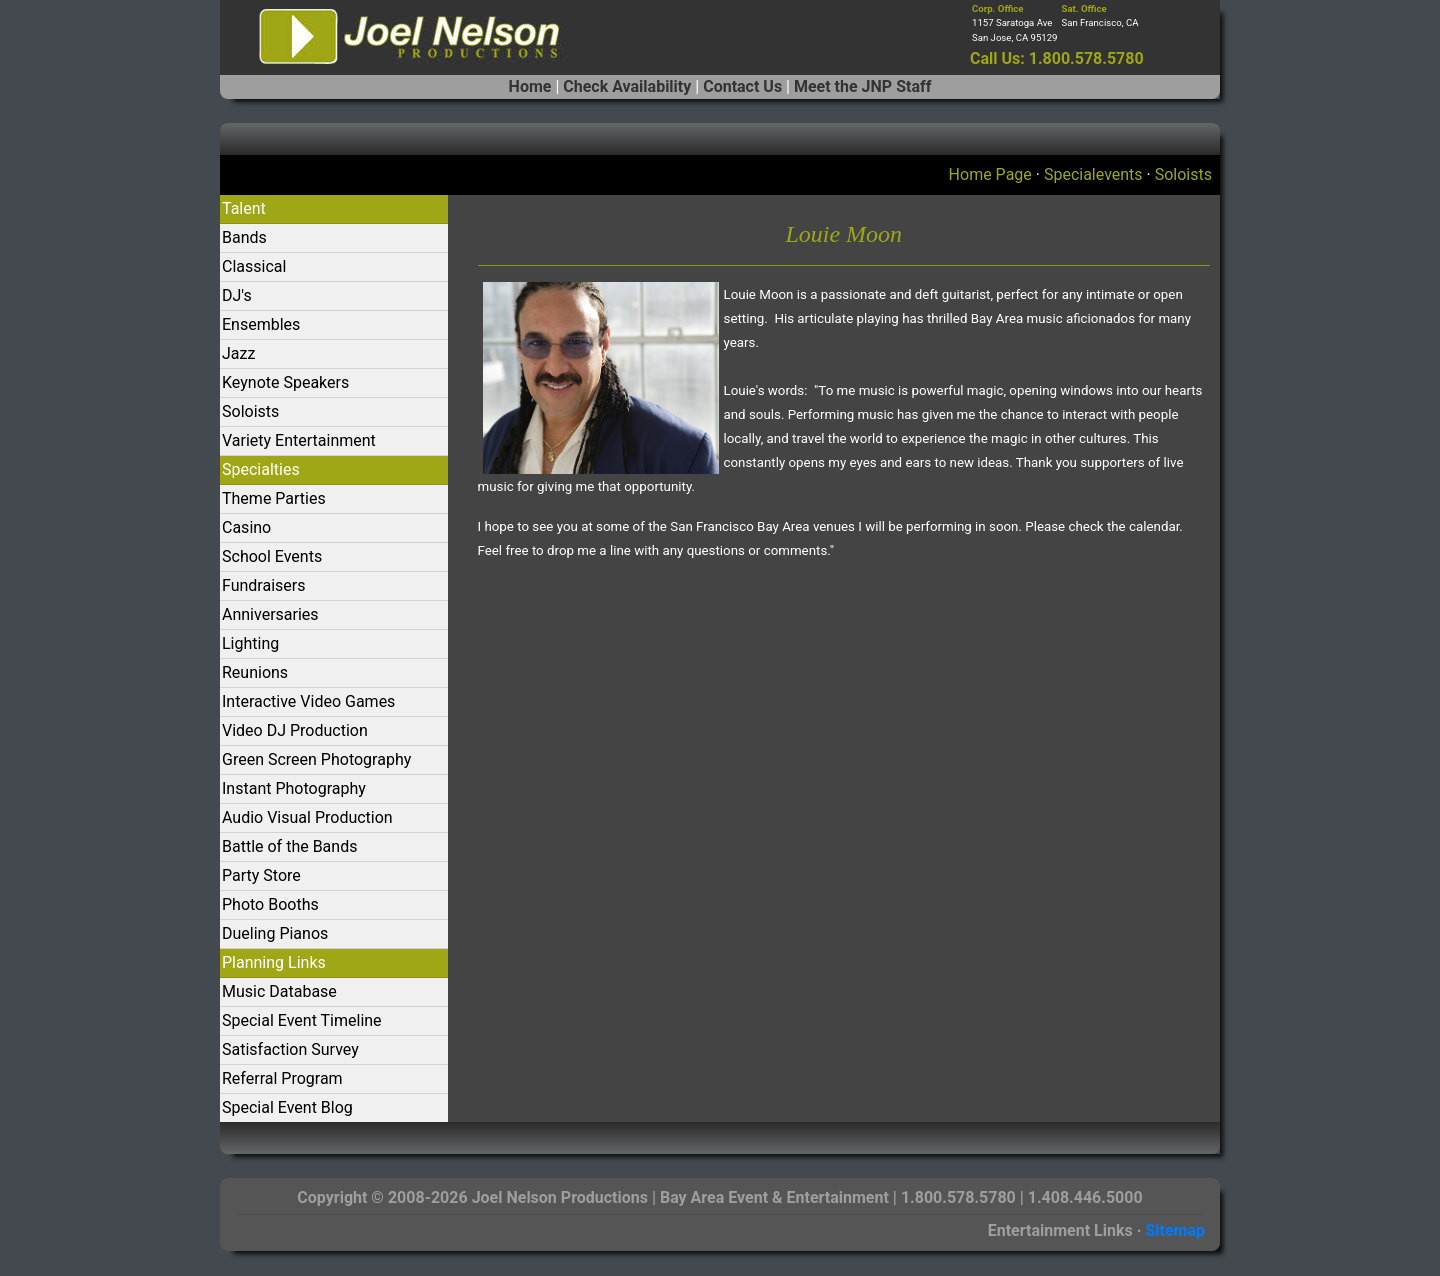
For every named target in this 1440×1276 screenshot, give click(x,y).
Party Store (261, 875)
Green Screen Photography (316, 759)
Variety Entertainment (299, 440)
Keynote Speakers (285, 382)
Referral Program (282, 1078)
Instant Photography (294, 788)
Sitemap (1175, 1230)
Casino (246, 527)
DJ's (237, 295)
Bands (244, 237)
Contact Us (742, 86)
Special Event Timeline (302, 1020)
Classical (254, 266)
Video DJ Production (295, 730)
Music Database (279, 991)
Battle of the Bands (289, 846)
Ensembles (261, 324)
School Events (272, 556)
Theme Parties (274, 498)
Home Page (990, 174)
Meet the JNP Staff (862, 86)
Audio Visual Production (307, 817)
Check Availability (627, 86)
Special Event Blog (287, 1107)
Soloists (1183, 174)
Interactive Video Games (308, 701)
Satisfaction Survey (290, 1049)
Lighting (250, 643)
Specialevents (1093, 174)
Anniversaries (270, 614)
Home (530, 86)
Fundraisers (263, 585)
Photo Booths (270, 904)
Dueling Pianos (275, 933)
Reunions (255, 672)
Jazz (238, 353)
